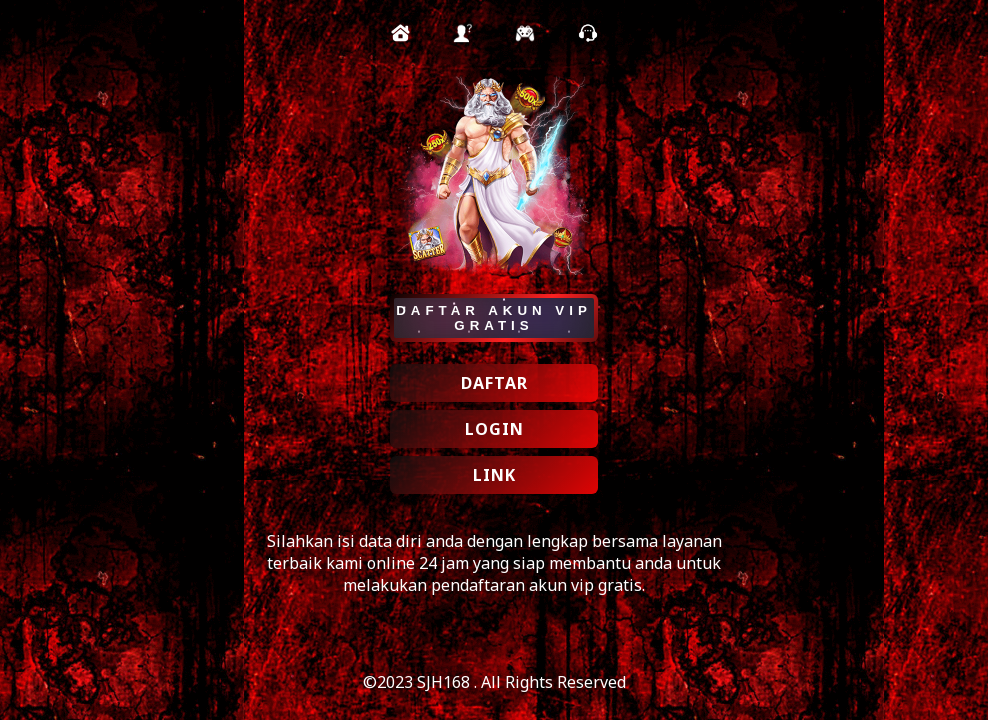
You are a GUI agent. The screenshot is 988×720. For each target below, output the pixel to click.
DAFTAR (494, 383)
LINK (494, 475)
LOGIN (494, 429)
